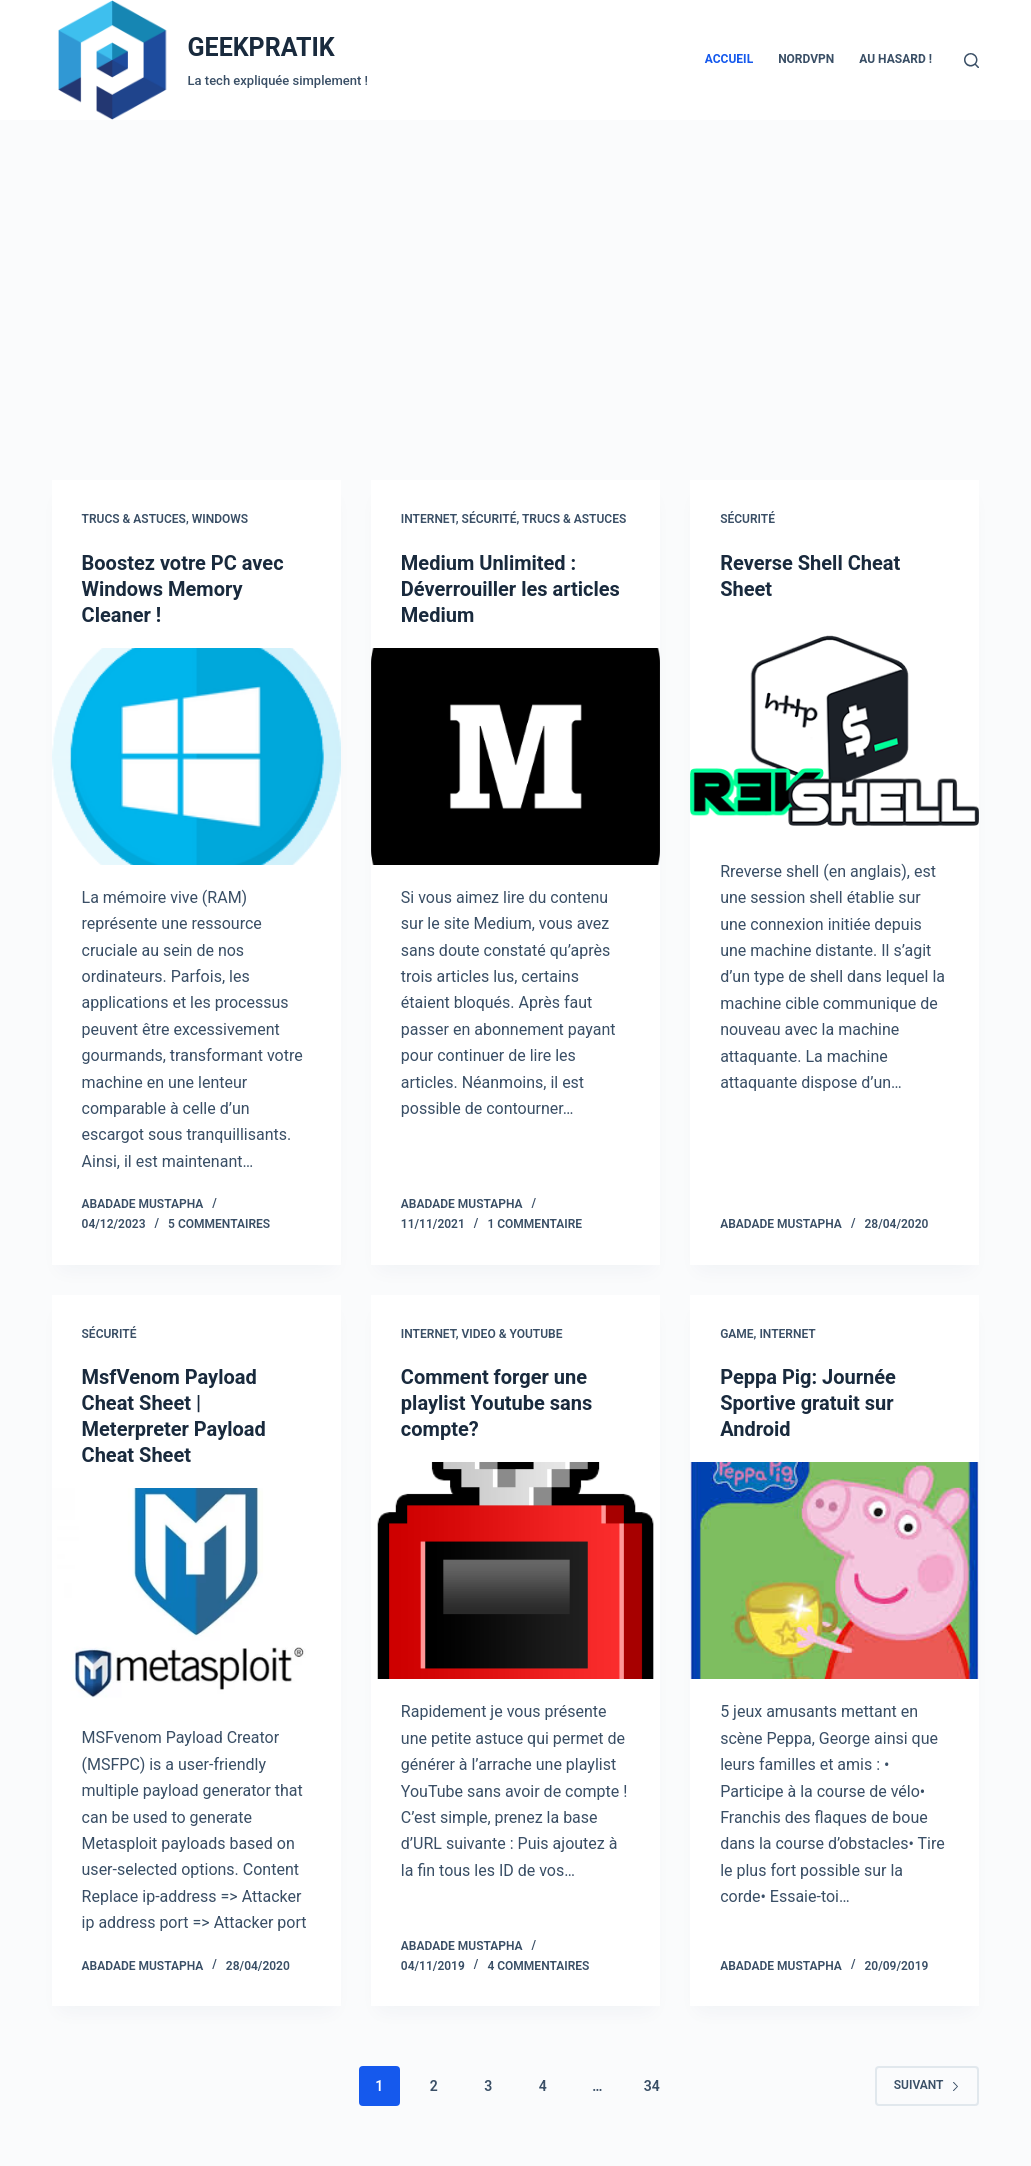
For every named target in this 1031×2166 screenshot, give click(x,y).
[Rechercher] (971, 60)
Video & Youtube (512, 1334)
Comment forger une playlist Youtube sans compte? (496, 1403)
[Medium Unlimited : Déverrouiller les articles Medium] (515, 756)
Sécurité (489, 519)
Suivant (927, 2085)
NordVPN (806, 59)
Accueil (729, 59)
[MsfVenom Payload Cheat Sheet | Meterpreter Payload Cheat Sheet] (196, 1596)
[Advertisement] (515, 270)
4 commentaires (538, 1966)
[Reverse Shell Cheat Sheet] (834, 730)
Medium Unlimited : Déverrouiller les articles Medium (510, 589)
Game (736, 1334)
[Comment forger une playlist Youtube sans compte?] (515, 1570)
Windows (220, 519)
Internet (428, 519)
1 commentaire (534, 1224)
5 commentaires (219, 1224)
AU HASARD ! (895, 59)
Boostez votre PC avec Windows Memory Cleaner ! (183, 589)
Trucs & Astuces (134, 519)
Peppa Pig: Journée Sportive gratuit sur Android (808, 1403)
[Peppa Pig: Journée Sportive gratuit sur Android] (834, 1570)
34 (652, 2086)
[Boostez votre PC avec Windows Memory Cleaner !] (196, 756)
